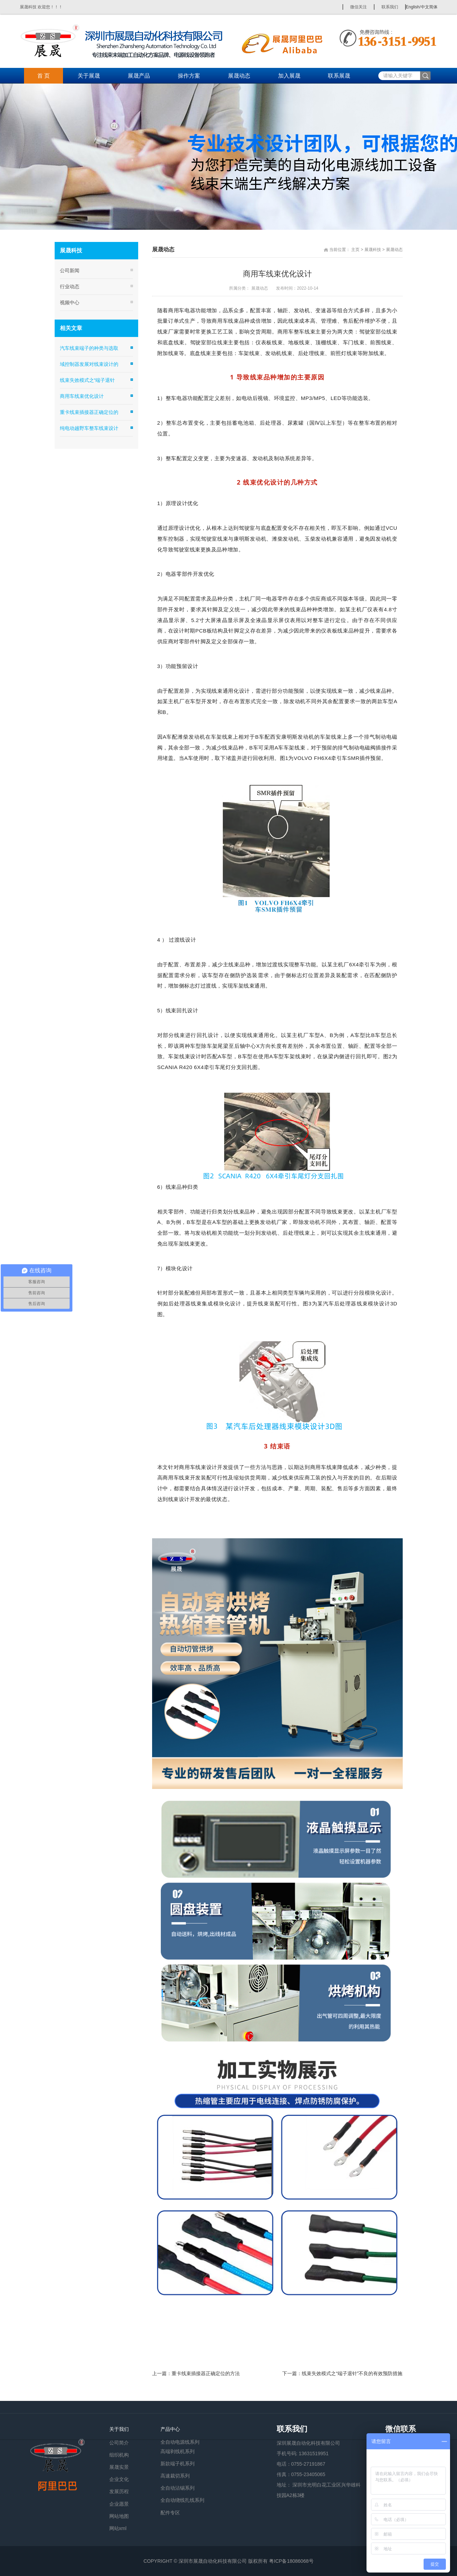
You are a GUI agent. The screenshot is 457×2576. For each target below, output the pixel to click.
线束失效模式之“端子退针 (87, 380)
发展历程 (119, 2491)
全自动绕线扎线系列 (182, 2500)
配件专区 (170, 2512)
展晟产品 (139, 76)
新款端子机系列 (177, 2463)
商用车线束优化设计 (82, 396)
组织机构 (119, 2455)
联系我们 (389, 7)
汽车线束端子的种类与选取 (89, 348)
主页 (355, 249)
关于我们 (119, 2429)
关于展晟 (89, 76)
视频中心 (69, 302)
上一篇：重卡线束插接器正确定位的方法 (196, 2373)
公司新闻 (69, 270)
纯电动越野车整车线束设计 (89, 428)
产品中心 (170, 2429)
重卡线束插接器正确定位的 (89, 412)
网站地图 (119, 2516)
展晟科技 (372, 249)
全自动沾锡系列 (177, 2488)
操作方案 (189, 76)
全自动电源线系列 (179, 2441)
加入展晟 (289, 76)
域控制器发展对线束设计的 (89, 364)
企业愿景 (119, 2504)
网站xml (118, 2528)
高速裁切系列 (175, 2476)
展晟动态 (239, 76)
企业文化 (119, 2479)
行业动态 (69, 286)
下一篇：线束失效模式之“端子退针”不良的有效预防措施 (342, 2373)
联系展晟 (339, 76)
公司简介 (119, 2442)
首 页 (43, 76)
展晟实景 (119, 2467)
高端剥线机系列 (177, 2451)
